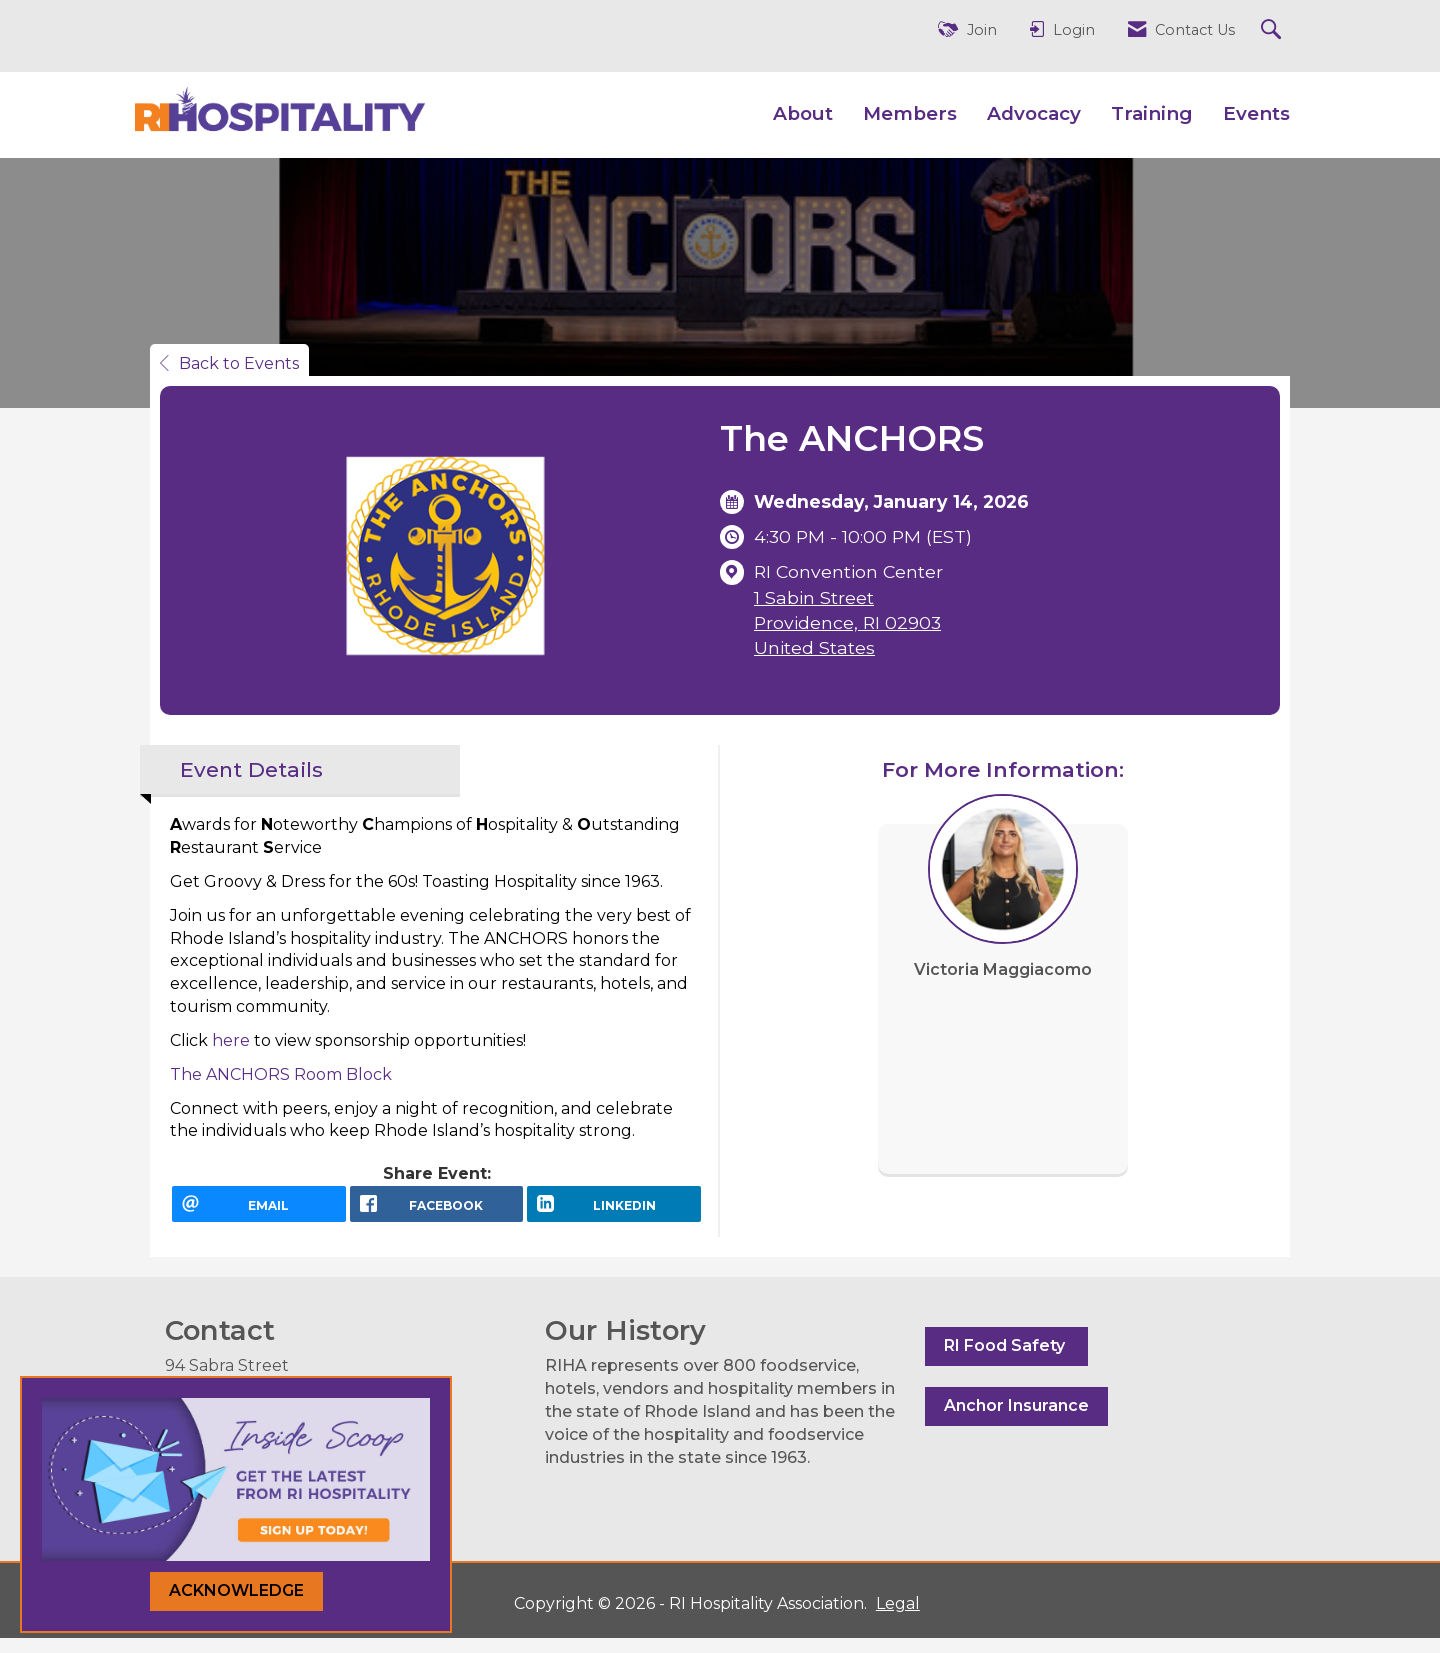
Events (1256, 113)
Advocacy (1034, 113)
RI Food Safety (1006, 1359)
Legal (884, 1618)
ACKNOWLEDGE (236, 1590)
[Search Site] (1273, 30)
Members (910, 113)
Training (1152, 113)
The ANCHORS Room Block (283, 1074)
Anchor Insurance (1016, 1419)
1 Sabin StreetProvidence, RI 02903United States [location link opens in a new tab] (847, 622)
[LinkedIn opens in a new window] (614, 1211)
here (231, 1040)
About (803, 113)
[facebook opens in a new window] (437, 1211)
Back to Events (229, 363)
